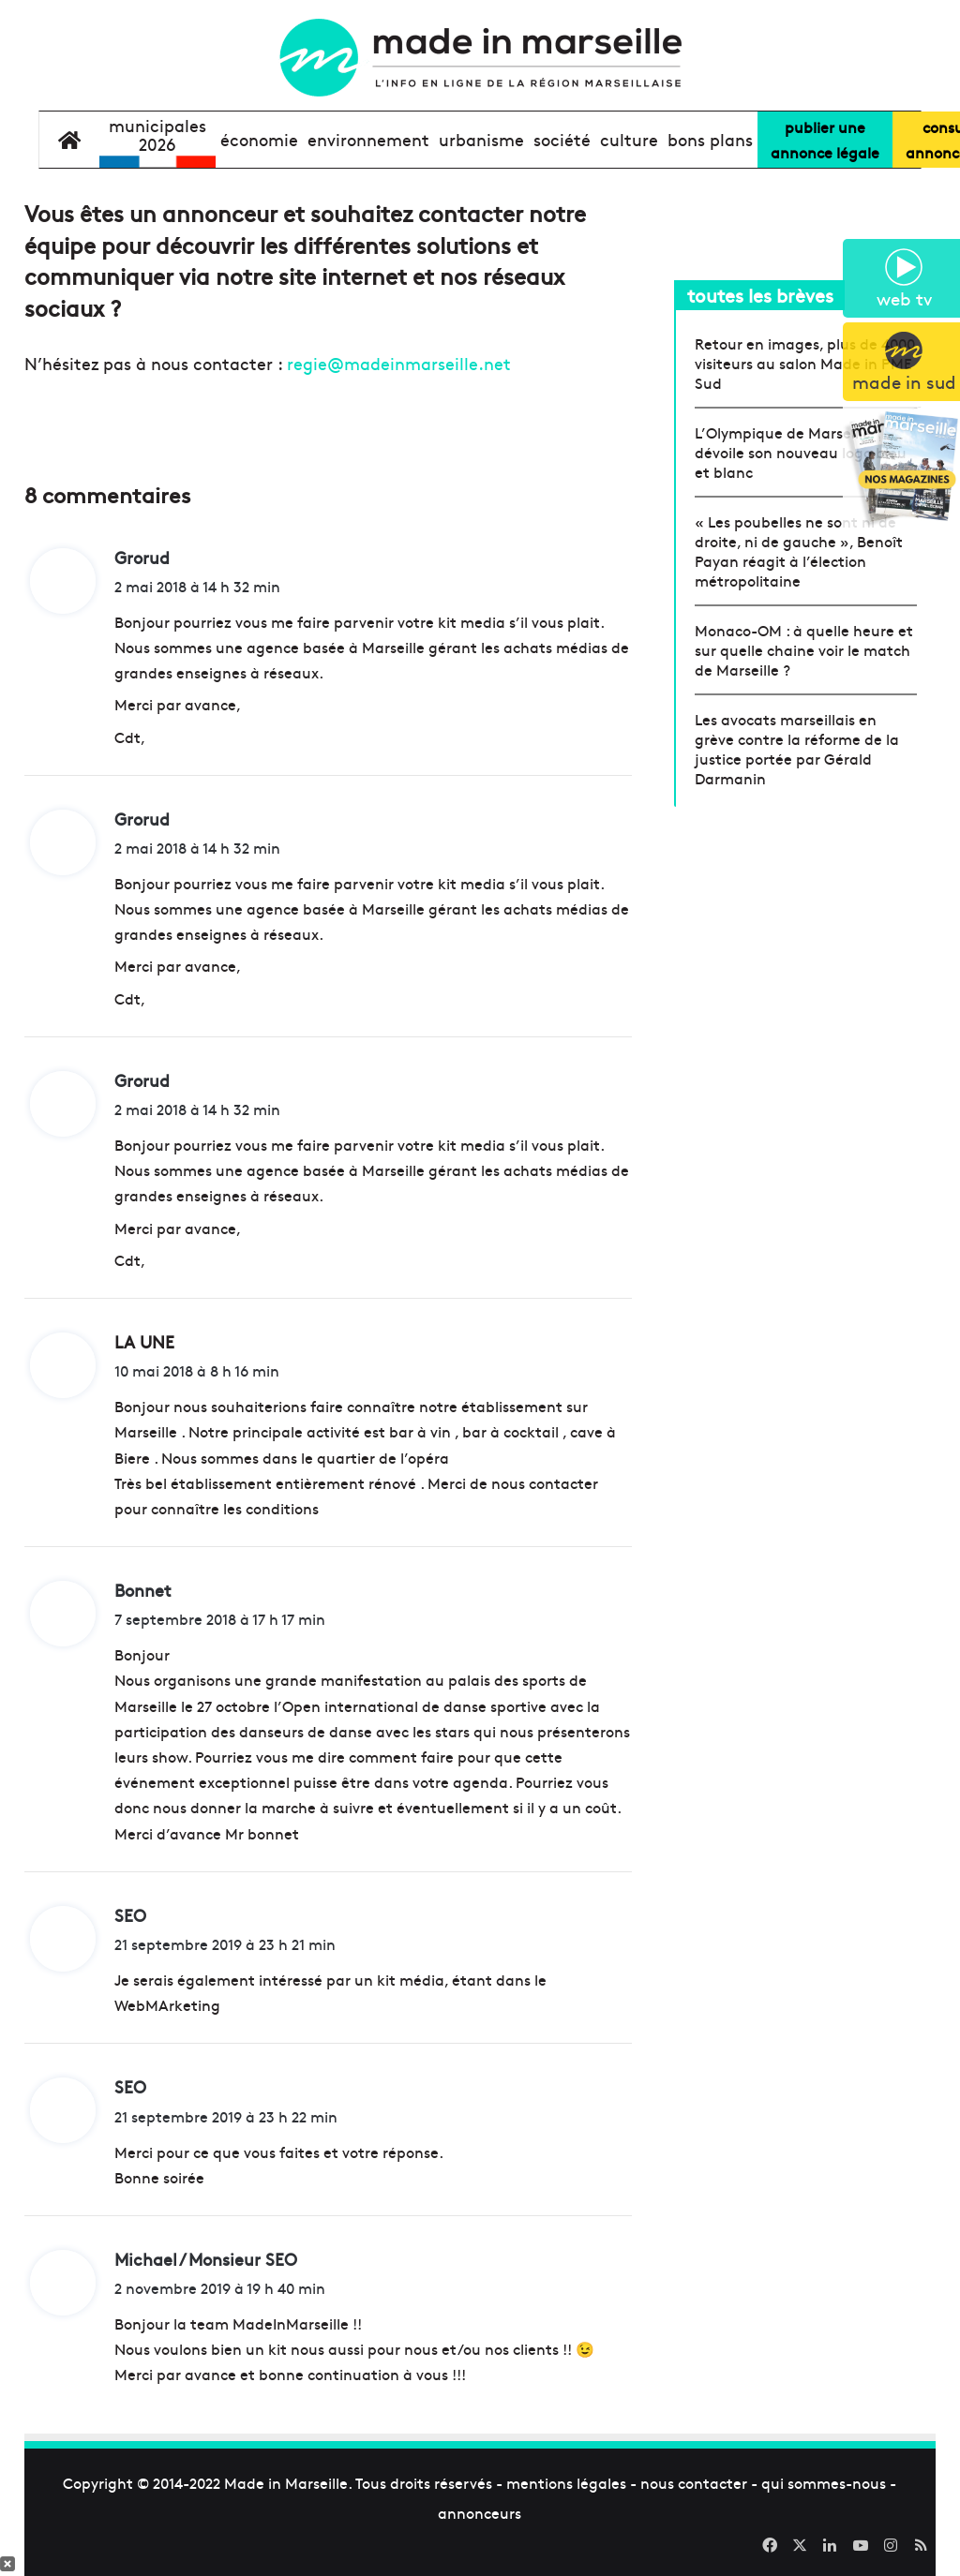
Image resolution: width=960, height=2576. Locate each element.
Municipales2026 (157, 135)
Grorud (142, 557)
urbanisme (481, 139)
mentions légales (566, 2482)
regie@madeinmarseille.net (399, 363)
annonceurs (479, 2512)
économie (259, 139)
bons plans (710, 139)
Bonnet (143, 1589)
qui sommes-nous (823, 2482)
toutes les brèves (760, 294)
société (562, 139)
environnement (368, 139)
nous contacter (693, 2482)
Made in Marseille (286, 2482)
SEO (130, 1915)
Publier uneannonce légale (825, 139)
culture (629, 139)
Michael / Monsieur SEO (205, 2259)
